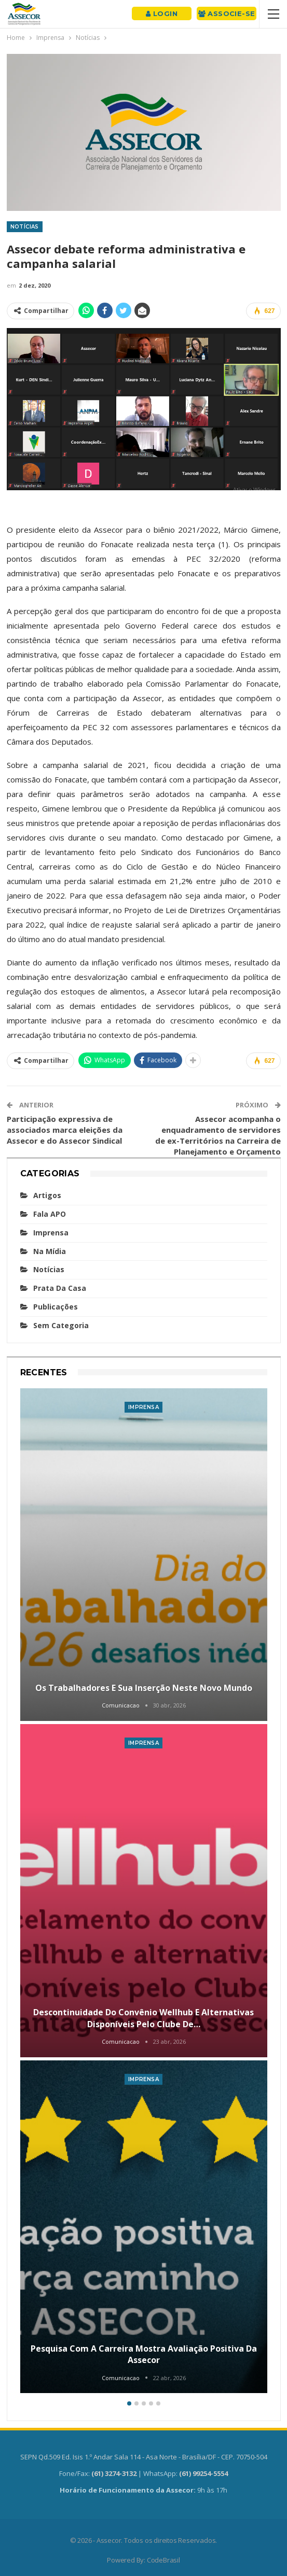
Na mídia (49, 1251)
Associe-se (226, 13)
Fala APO (49, 1214)
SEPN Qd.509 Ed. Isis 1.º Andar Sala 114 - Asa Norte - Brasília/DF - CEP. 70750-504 (143, 2456)
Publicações (55, 1307)
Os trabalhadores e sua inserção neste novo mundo (143, 1687)
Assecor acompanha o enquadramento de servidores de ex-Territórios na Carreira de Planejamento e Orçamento (218, 1135)
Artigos (47, 1195)
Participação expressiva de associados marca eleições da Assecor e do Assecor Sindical (64, 1130)
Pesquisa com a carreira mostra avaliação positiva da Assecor (144, 2354)
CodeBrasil (163, 2560)
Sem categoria (61, 1325)
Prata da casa (59, 1288)
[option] (143, 1892)
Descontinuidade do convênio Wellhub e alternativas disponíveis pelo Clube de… (143, 2017)
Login (161, 13)
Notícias (24, 226)
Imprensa (51, 1232)
